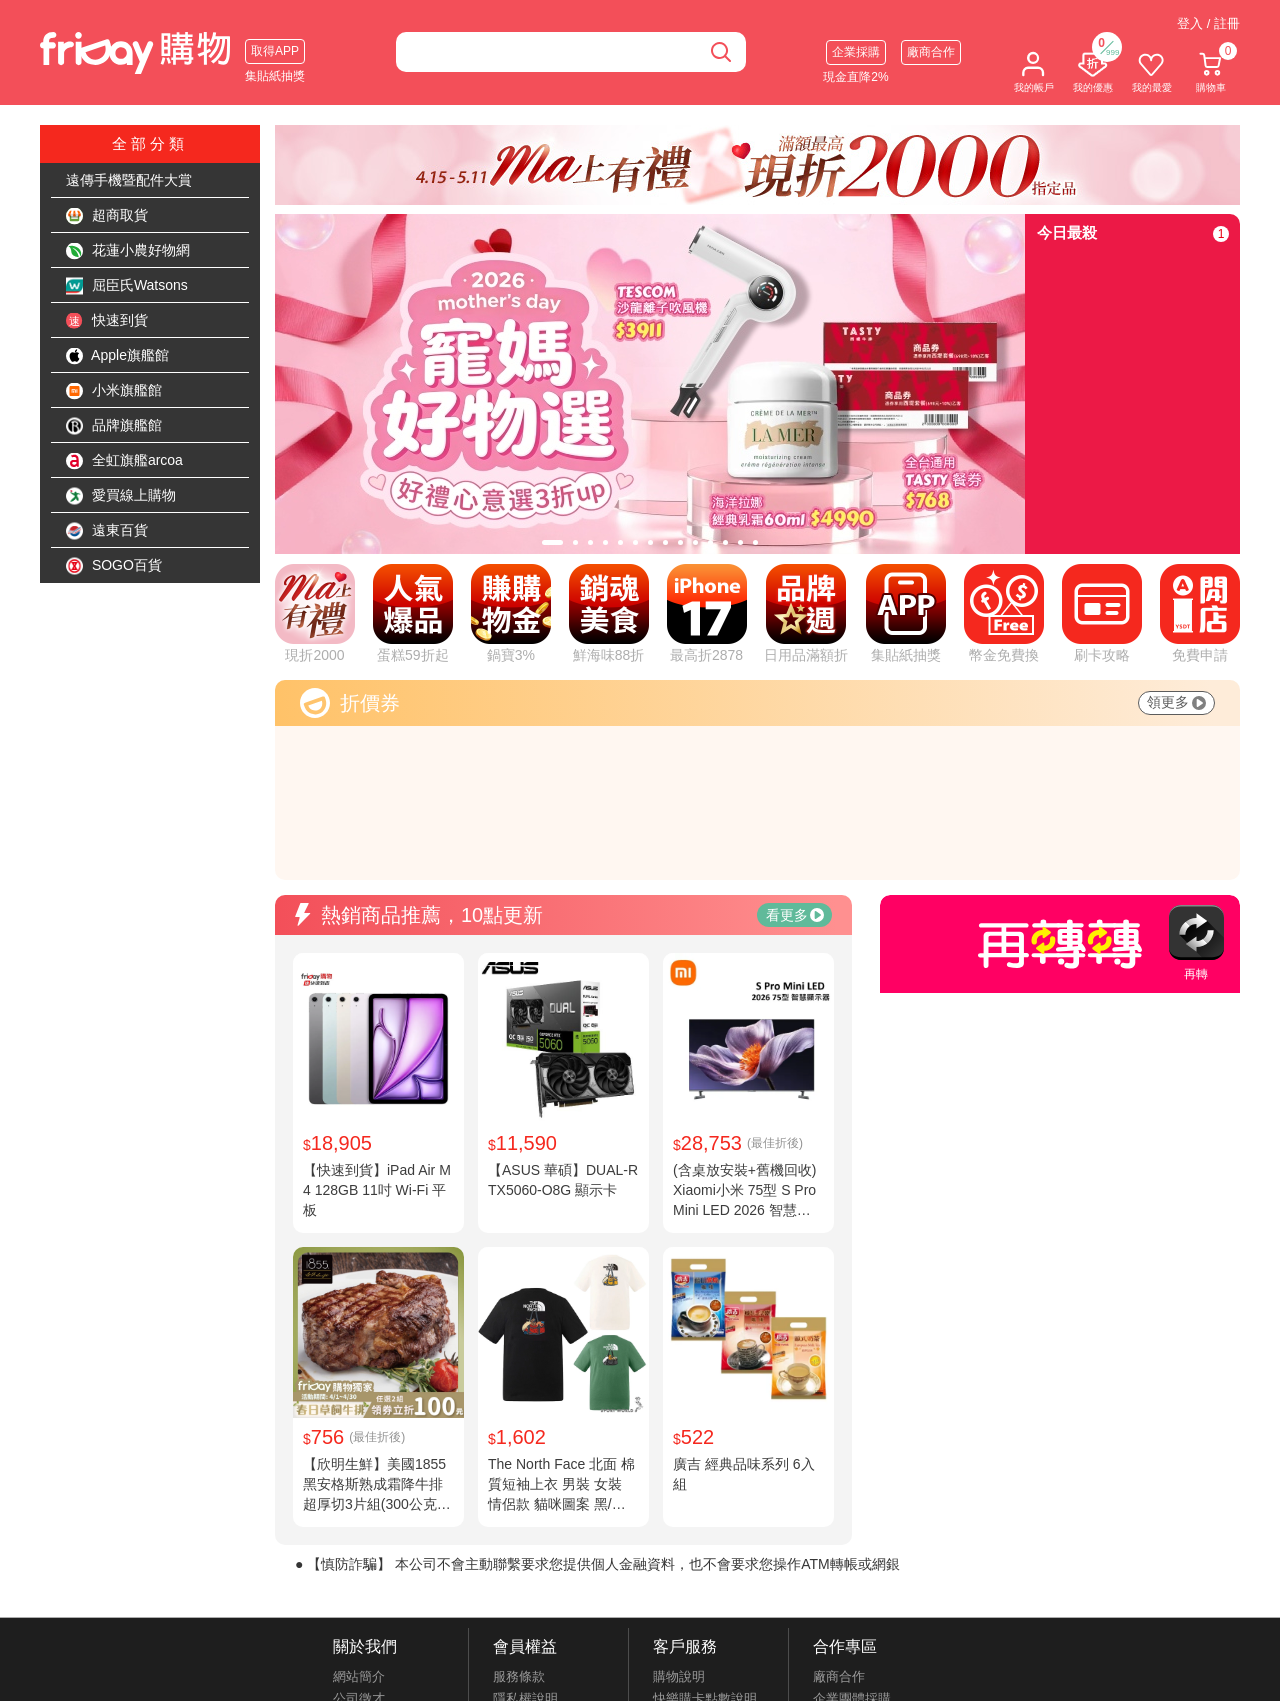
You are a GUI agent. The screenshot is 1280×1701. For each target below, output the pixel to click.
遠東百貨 (107, 531)
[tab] (552, 542)
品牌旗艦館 (114, 426)
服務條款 (519, 1676)
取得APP (275, 51)
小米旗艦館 (114, 391)
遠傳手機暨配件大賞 (129, 180)
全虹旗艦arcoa (124, 461)
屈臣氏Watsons (127, 286)
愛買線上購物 (121, 496)
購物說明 (679, 1676)
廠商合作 (931, 52)
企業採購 (856, 52)
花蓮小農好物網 (128, 251)
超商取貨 (107, 216)
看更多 (795, 915)
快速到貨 (107, 321)
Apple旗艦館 (117, 356)
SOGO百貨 (114, 566)
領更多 (1176, 702)
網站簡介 (359, 1676)
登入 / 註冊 (1208, 23)
